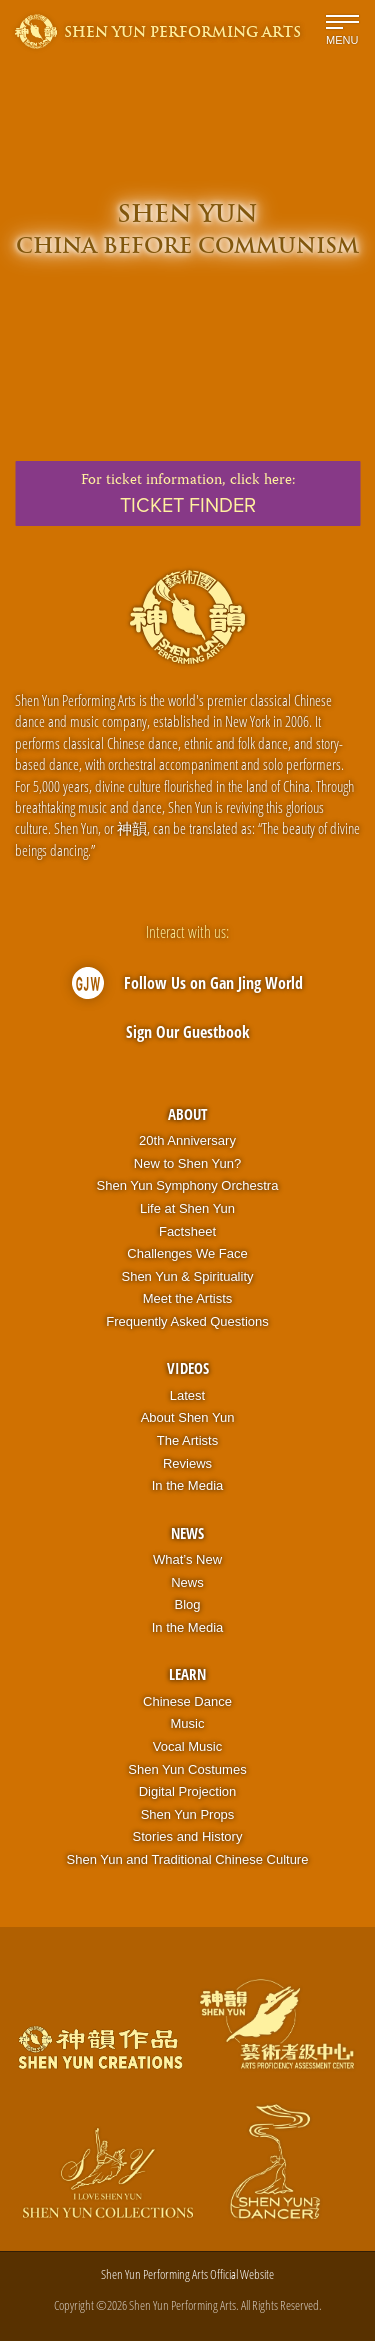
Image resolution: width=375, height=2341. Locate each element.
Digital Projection (188, 1791)
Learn (187, 1674)
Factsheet (187, 1231)
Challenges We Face (187, 1253)
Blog (187, 1604)
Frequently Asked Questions (187, 1321)
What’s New (187, 1559)
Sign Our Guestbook (188, 1032)
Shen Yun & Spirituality (187, 1276)
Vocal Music (187, 1746)
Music (188, 1723)
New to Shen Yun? (187, 1163)
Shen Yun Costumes (187, 1769)
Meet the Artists (188, 1298)
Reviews (187, 1463)
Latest (187, 1395)
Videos (188, 1368)
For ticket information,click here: (187, 494)
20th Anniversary (187, 1140)
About (187, 1114)
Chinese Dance (187, 1701)
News (187, 1533)
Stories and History (188, 1836)
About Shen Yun (188, 1417)
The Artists (187, 1440)
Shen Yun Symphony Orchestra (188, 1185)
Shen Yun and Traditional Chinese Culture (188, 1859)
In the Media (188, 1485)
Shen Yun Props (188, 1814)
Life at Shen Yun (187, 1208)
